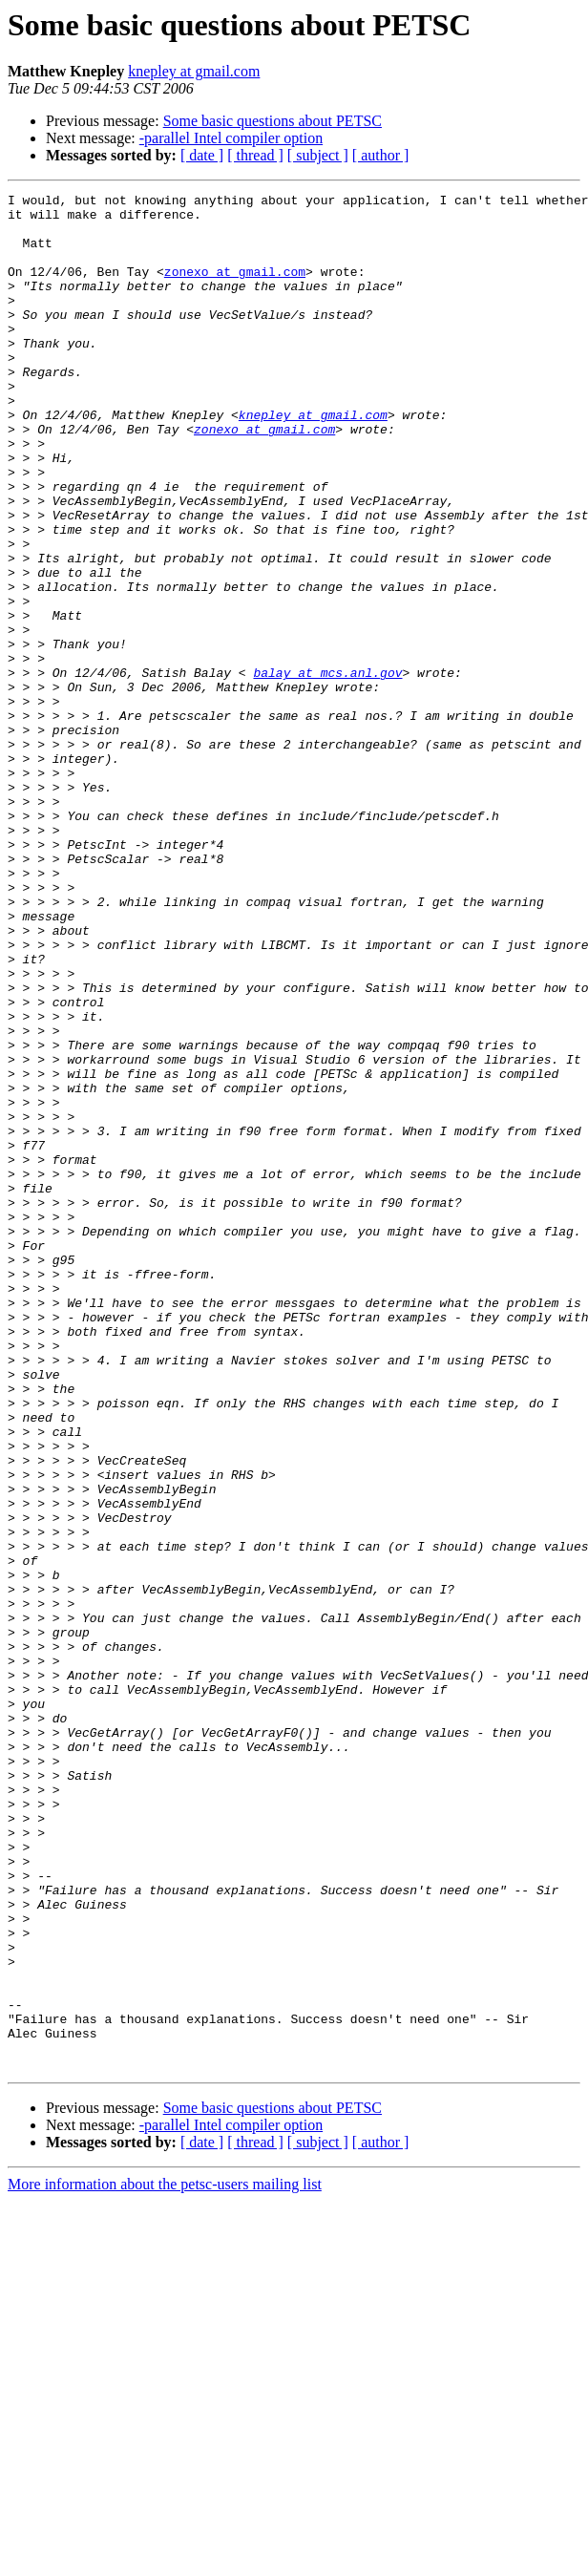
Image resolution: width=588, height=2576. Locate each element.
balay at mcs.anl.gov (327, 769)
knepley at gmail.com (194, 71)
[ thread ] (255, 155)
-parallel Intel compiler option (231, 138)
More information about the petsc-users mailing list (165, 2559)
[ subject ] (317, 155)
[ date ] (201, 155)
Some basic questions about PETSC (272, 121)
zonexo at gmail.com (234, 288)
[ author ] (381, 155)
